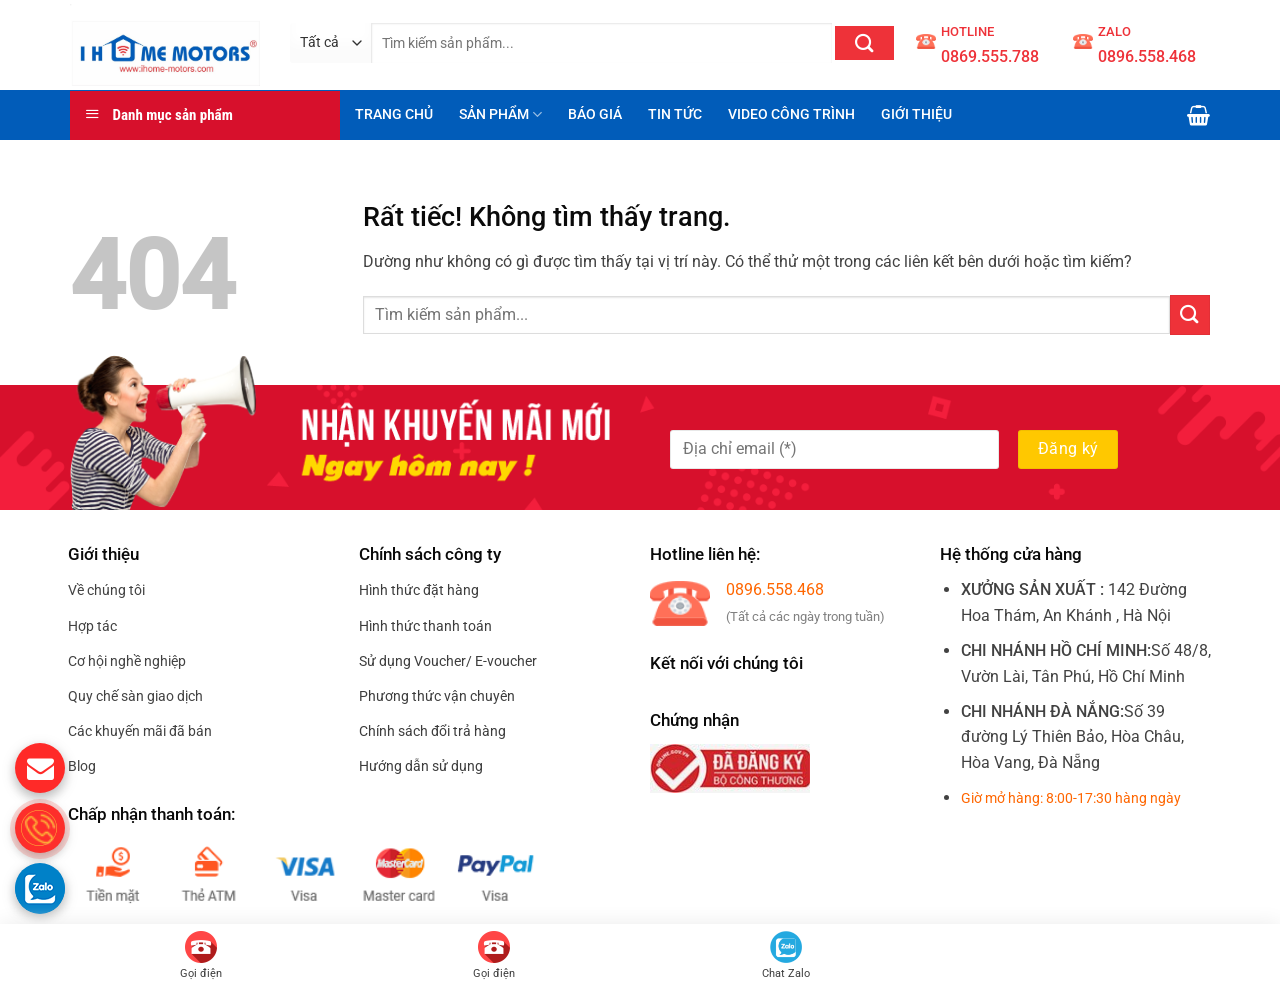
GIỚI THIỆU (916, 114)
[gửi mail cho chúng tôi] (40, 768)
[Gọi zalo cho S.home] (40, 888)
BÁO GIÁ (595, 114)
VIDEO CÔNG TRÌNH (791, 114)
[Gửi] (864, 43)
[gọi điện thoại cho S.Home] (40, 828)
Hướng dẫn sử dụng (421, 766)
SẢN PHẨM (500, 114)
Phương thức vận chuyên (437, 696)
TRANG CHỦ (394, 114)
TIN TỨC (675, 114)
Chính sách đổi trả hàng (432, 731)
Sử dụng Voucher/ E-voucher (448, 661)
